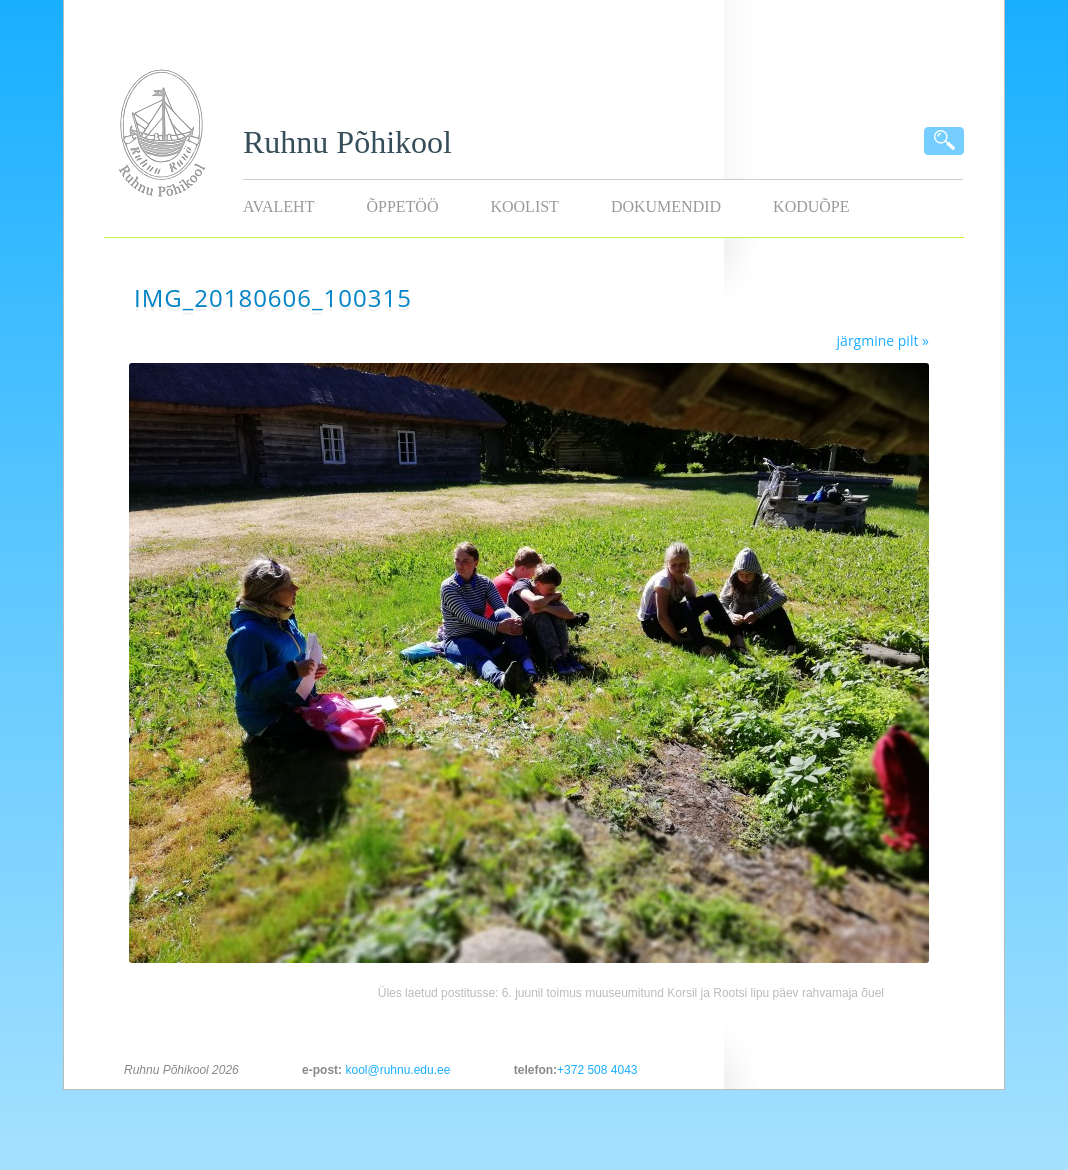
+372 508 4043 (597, 1070)
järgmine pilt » (883, 340)
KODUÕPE (811, 206)
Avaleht (278, 206)
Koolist (524, 206)
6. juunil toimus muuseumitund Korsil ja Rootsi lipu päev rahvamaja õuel (693, 993)
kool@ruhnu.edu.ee (397, 1070)
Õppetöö (402, 206)
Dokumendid (666, 206)
